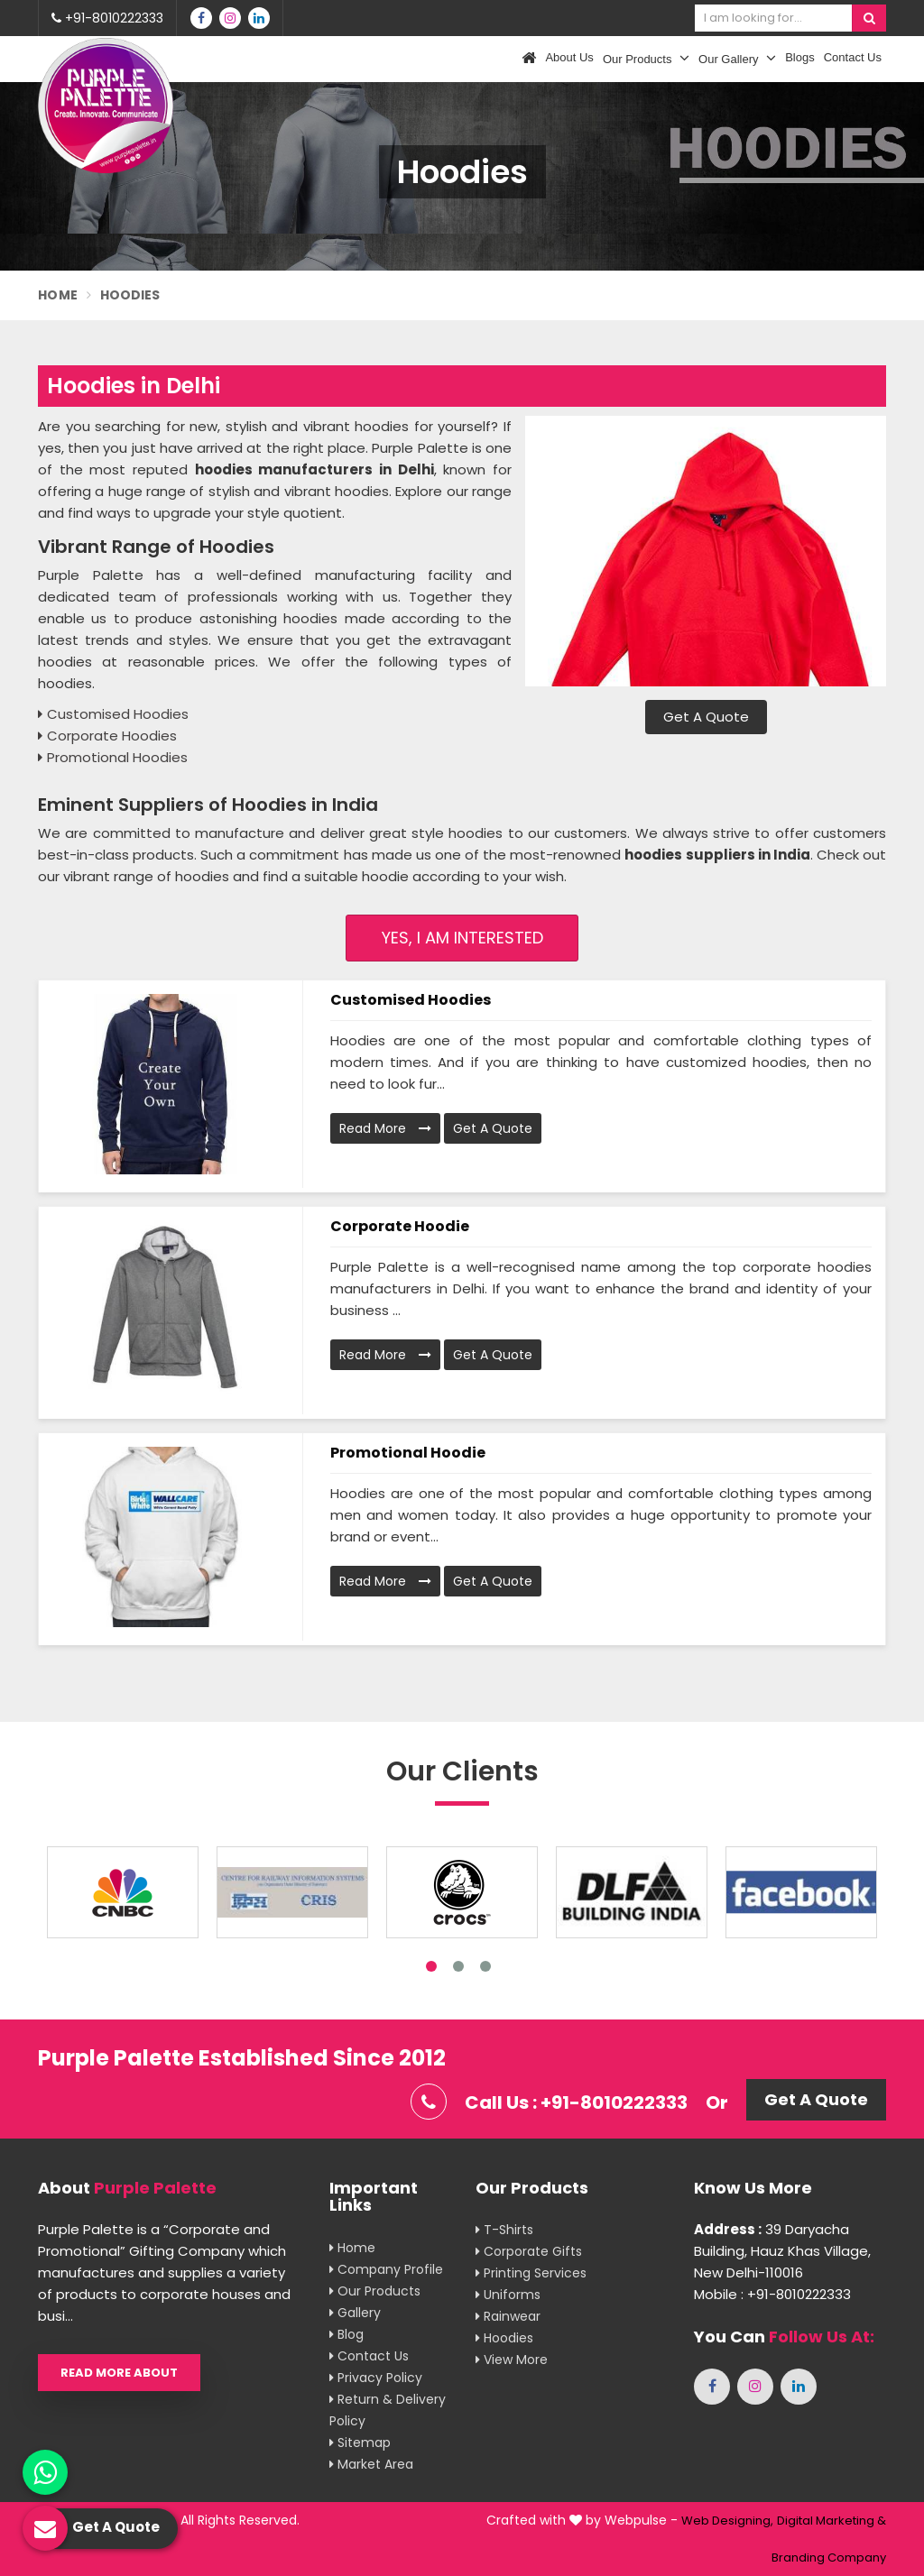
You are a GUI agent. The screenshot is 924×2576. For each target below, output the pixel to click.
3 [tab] (485, 1966)
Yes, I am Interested (462, 937)
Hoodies (504, 2338)
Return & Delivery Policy (387, 2410)
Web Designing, (727, 2520)
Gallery (355, 2313)
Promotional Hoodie (407, 1452)
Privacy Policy (375, 2378)
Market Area (371, 2464)
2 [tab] (458, 1966)
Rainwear (508, 2316)
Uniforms (508, 2295)
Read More (385, 1128)
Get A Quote (706, 716)
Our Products (646, 58)
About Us (569, 57)
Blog (346, 2334)
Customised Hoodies (410, 999)
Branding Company (829, 2557)
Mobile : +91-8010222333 (772, 2294)
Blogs (800, 57)
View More (512, 2360)
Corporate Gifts (529, 2251)
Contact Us (853, 57)
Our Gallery (737, 58)
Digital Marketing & (831, 2520)
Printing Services (531, 2273)
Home (58, 295)
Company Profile (386, 2269)
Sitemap (360, 2442)
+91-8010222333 (107, 18)
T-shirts (504, 2230)
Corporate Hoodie (399, 1226)
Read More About (119, 2372)
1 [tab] (431, 1966)
